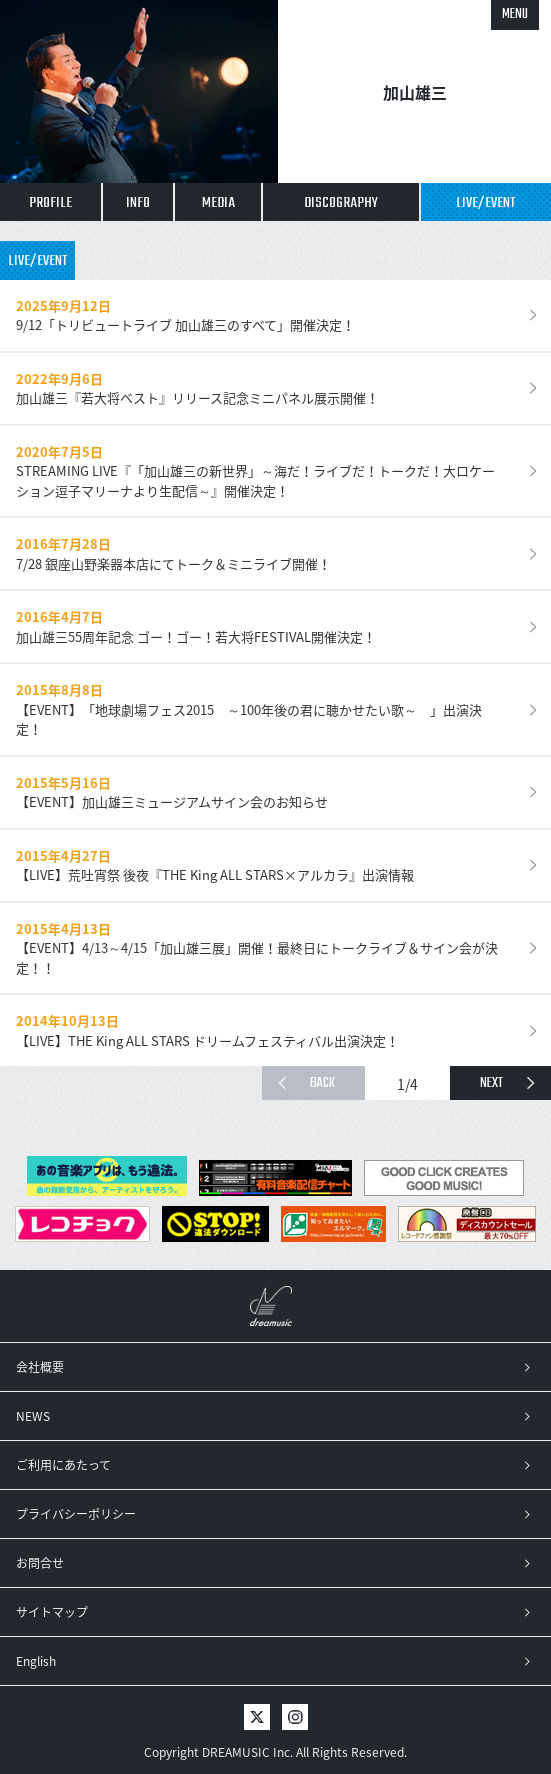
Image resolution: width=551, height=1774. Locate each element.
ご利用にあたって (63, 1465)
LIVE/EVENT (485, 203)
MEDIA (218, 203)
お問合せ (40, 1563)
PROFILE (50, 203)
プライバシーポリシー (76, 1514)
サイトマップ (52, 1612)
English (36, 1661)
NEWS (33, 1416)
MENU (515, 14)
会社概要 (40, 1367)
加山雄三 (415, 92)
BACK (322, 1083)
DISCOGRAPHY (341, 203)
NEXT (491, 1083)
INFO (138, 203)
